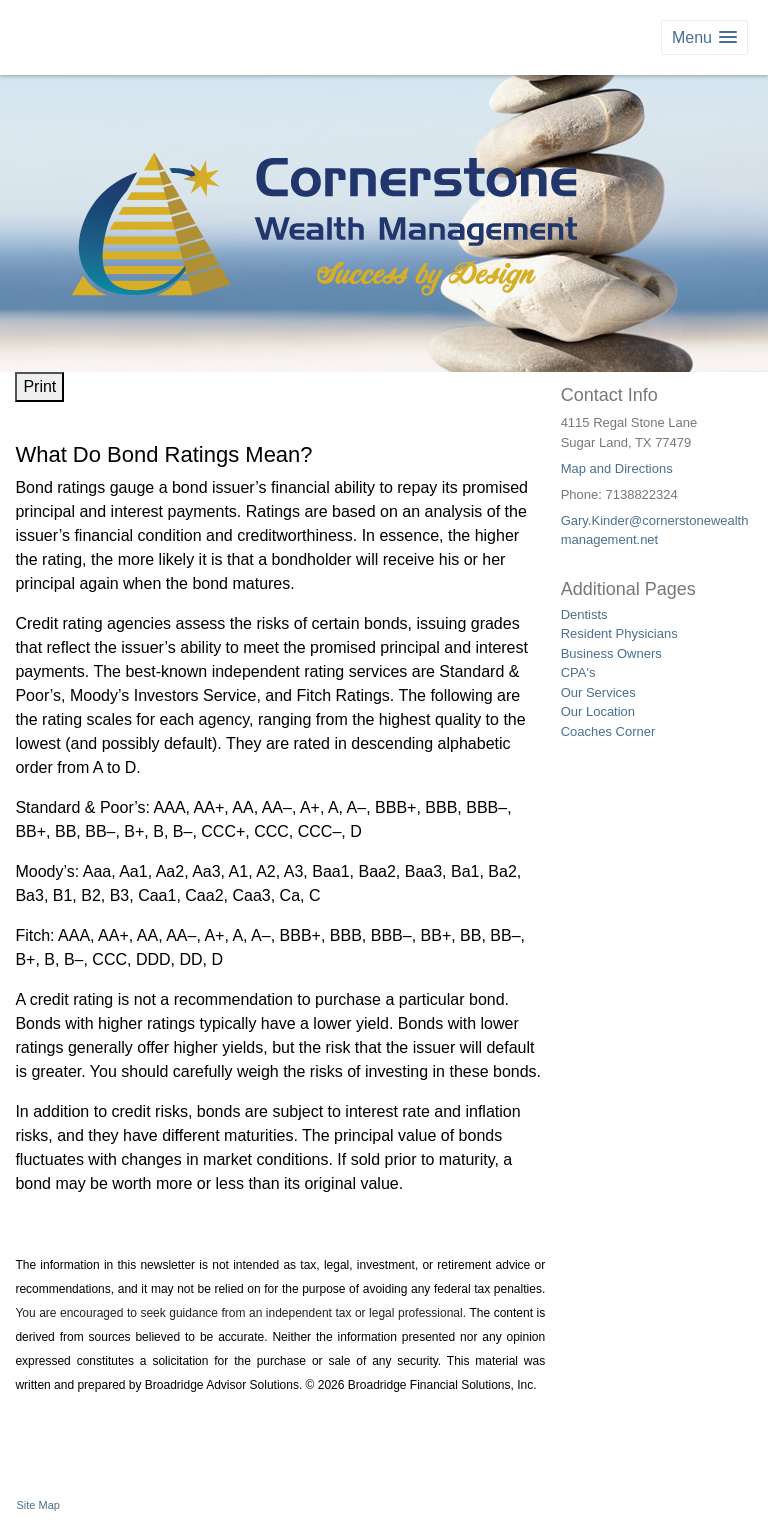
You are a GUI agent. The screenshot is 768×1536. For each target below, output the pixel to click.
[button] (704, 37)
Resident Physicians (619, 633)
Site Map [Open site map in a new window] (38, 1505)
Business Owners (611, 653)
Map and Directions (617, 468)
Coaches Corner (608, 731)
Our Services (598, 692)
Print (39, 386)
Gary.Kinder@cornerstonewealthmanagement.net (655, 530)
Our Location (598, 711)
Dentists (584, 614)
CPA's (578, 672)
